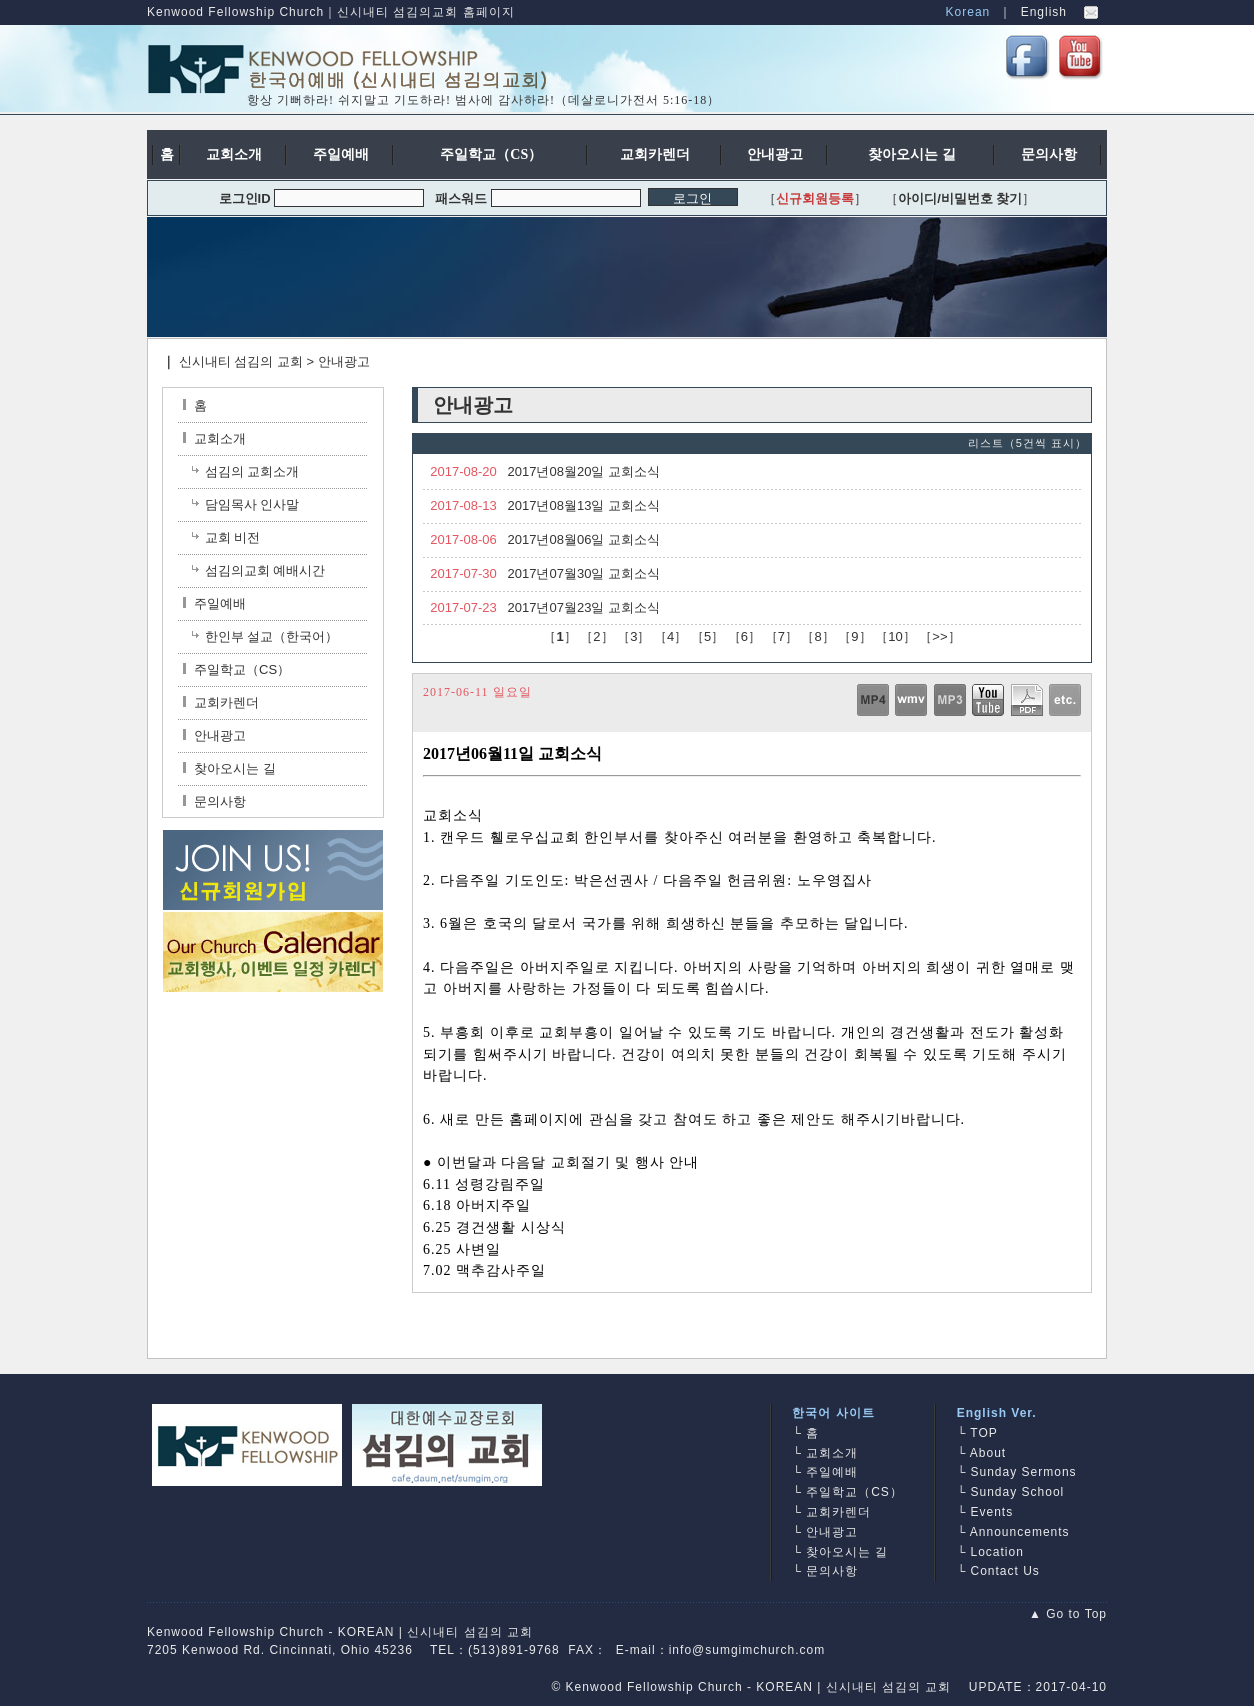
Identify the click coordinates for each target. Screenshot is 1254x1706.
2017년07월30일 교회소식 (584, 573)
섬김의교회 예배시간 (265, 570)
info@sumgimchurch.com (747, 1650)
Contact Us (1005, 1571)
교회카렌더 (221, 702)
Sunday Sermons (1024, 1472)
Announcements (1020, 1532)
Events (992, 1512)
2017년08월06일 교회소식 (584, 539)
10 (895, 636)
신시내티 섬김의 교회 (241, 361)
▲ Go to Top (1068, 1614)
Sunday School (1018, 1492)
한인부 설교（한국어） (272, 636)
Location (997, 1552)
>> (939, 636)
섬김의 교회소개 (252, 471)
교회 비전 (233, 537)
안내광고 (344, 361)
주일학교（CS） (236, 669)
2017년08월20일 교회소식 (584, 471)
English (1044, 12)
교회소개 (214, 438)
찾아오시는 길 (229, 768)
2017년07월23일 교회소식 (584, 607)
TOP (983, 1433)
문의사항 (214, 801)
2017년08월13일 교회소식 (584, 505)
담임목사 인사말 (252, 504)
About (988, 1453)
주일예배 (214, 603)
